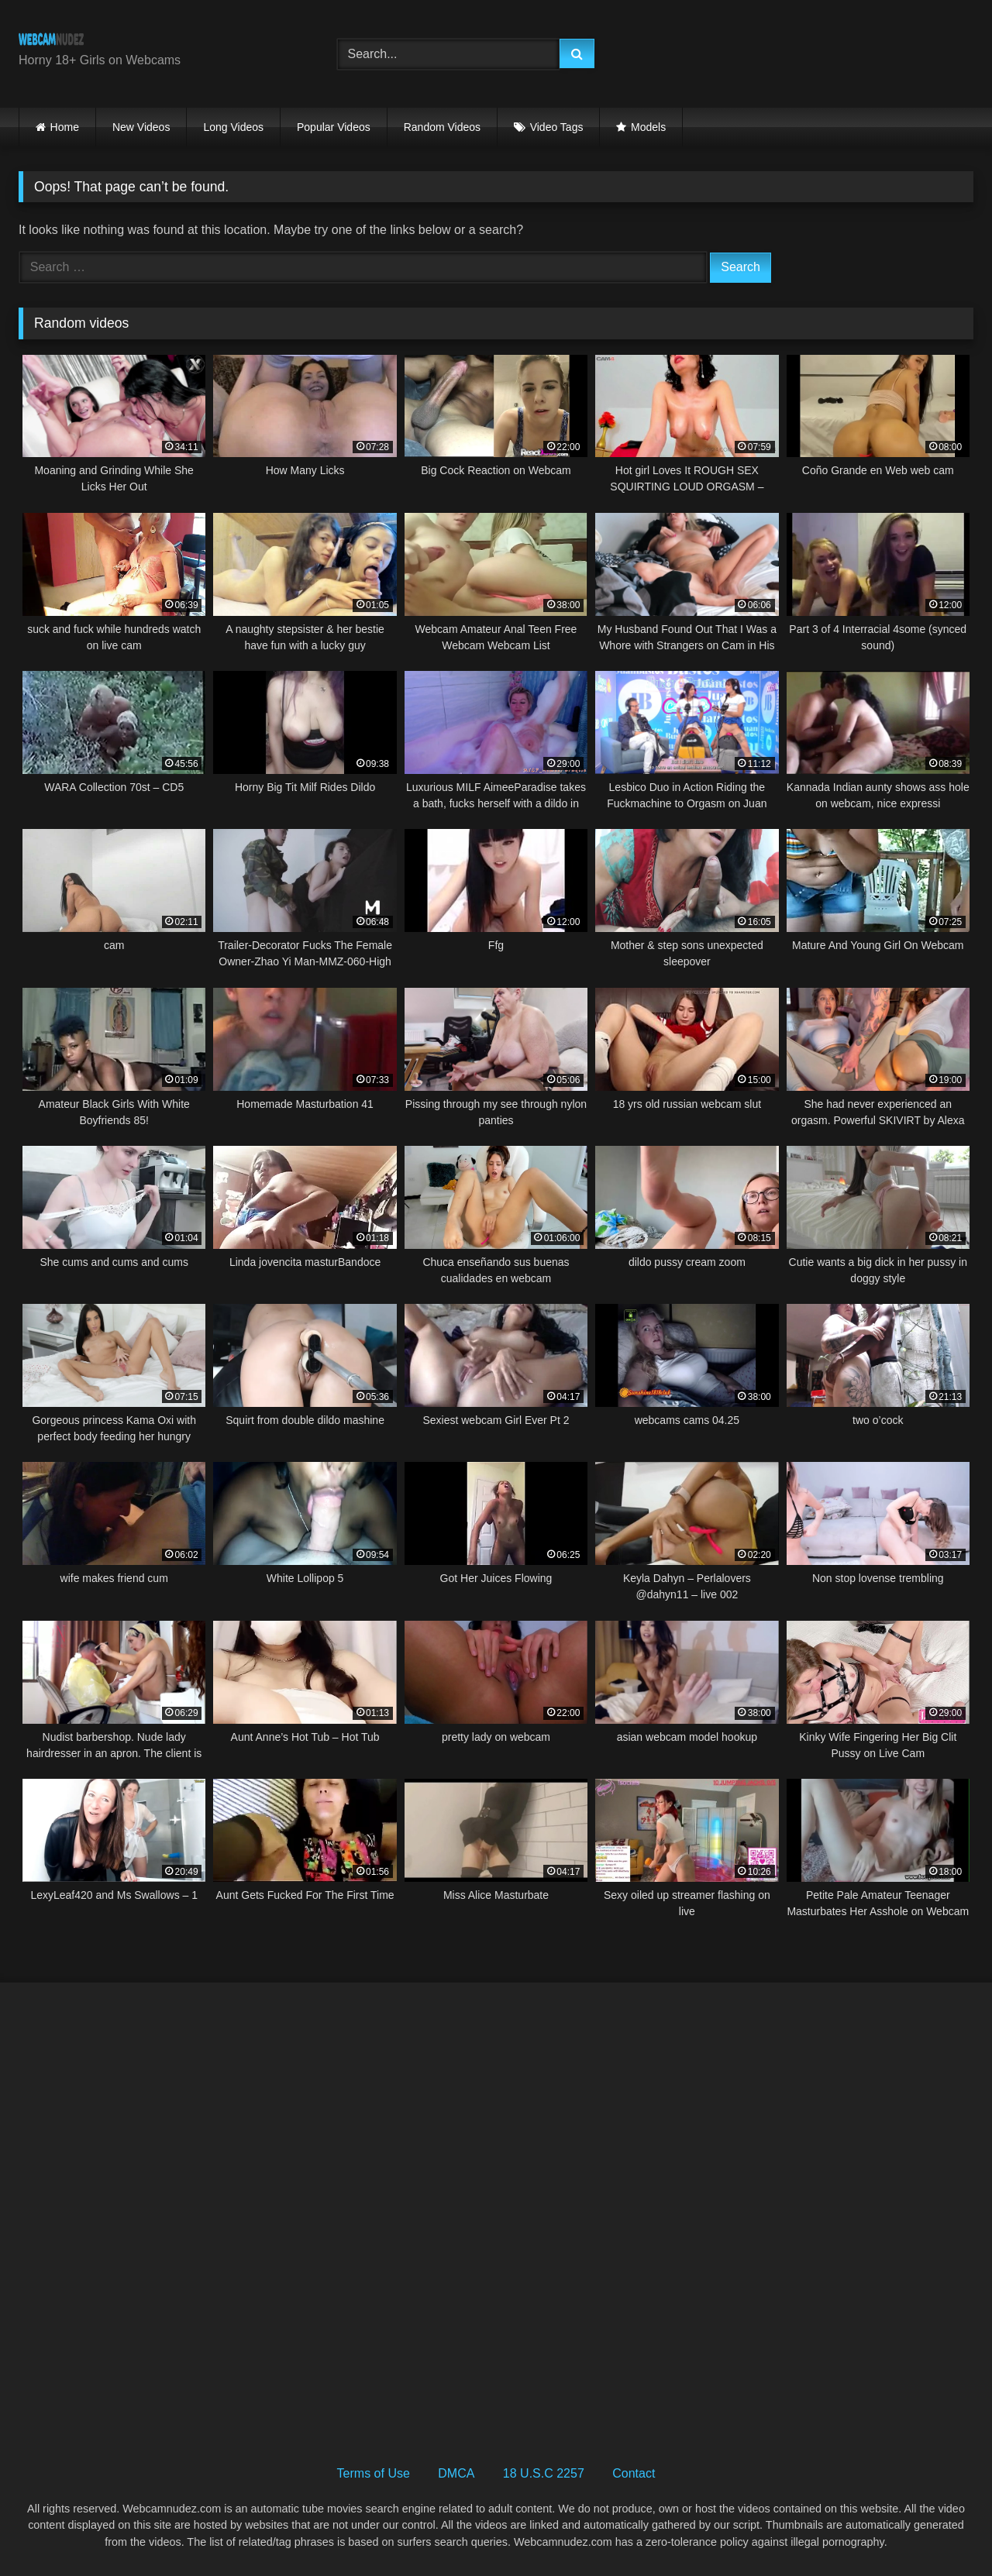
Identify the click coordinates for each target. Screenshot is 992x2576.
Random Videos (442, 127)
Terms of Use (373, 2473)
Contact (633, 2473)
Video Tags (557, 127)
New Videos (141, 127)
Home (64, 127)
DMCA (456, 2473)
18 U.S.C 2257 (543, 2473)
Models (648, 127)
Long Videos (233, 127)
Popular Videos (333, 127)
